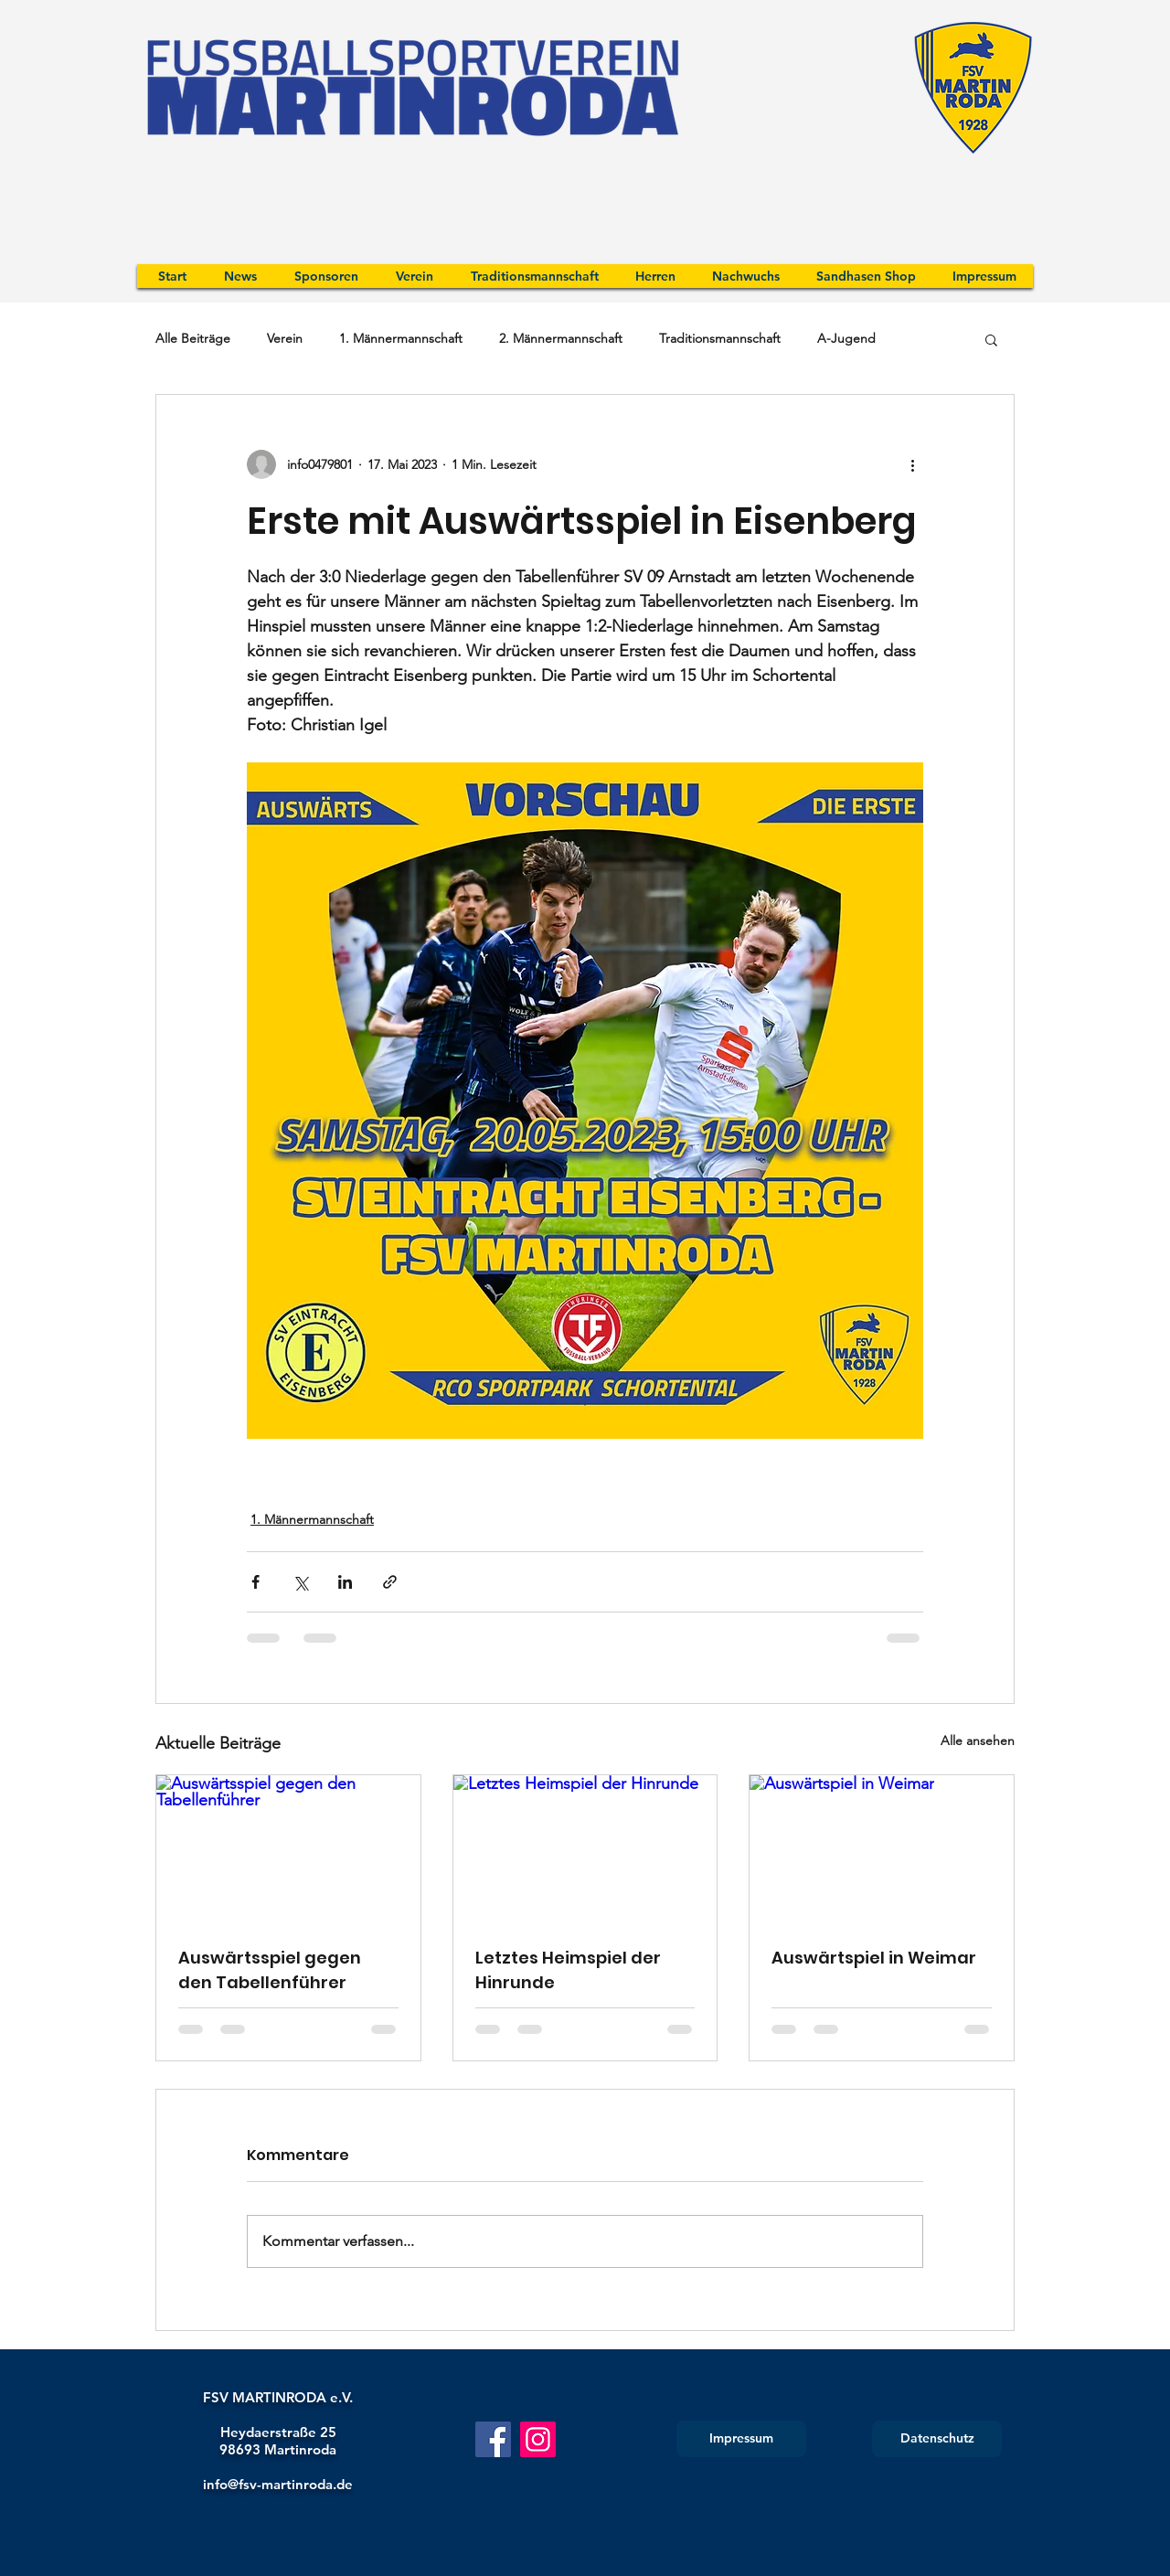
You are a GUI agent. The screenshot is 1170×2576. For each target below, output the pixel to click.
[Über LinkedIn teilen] (345, 1582)
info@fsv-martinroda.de (278, 2484)
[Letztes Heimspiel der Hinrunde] (585, 1849)
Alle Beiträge (192, 338)
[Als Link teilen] (390, 1582)
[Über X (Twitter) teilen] (300, 1582)
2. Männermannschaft (560, 338)
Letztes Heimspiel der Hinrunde (568, 1970)
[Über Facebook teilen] (255, 1582)
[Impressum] (741, 2439)
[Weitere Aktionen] (912, 464)
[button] (991, 339)
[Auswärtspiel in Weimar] (882, 1849)
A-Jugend (846, 338)
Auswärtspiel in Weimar (873, 1957)
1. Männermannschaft (401, 338)
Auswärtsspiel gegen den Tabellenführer (269, 1970)
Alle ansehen (978, 1740)
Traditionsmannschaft (720, 338)
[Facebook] (493, 2439)
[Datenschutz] (937, 2439)
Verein (285, 338)
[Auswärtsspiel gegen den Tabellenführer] (288, 1849)
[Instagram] (538, 2439)
